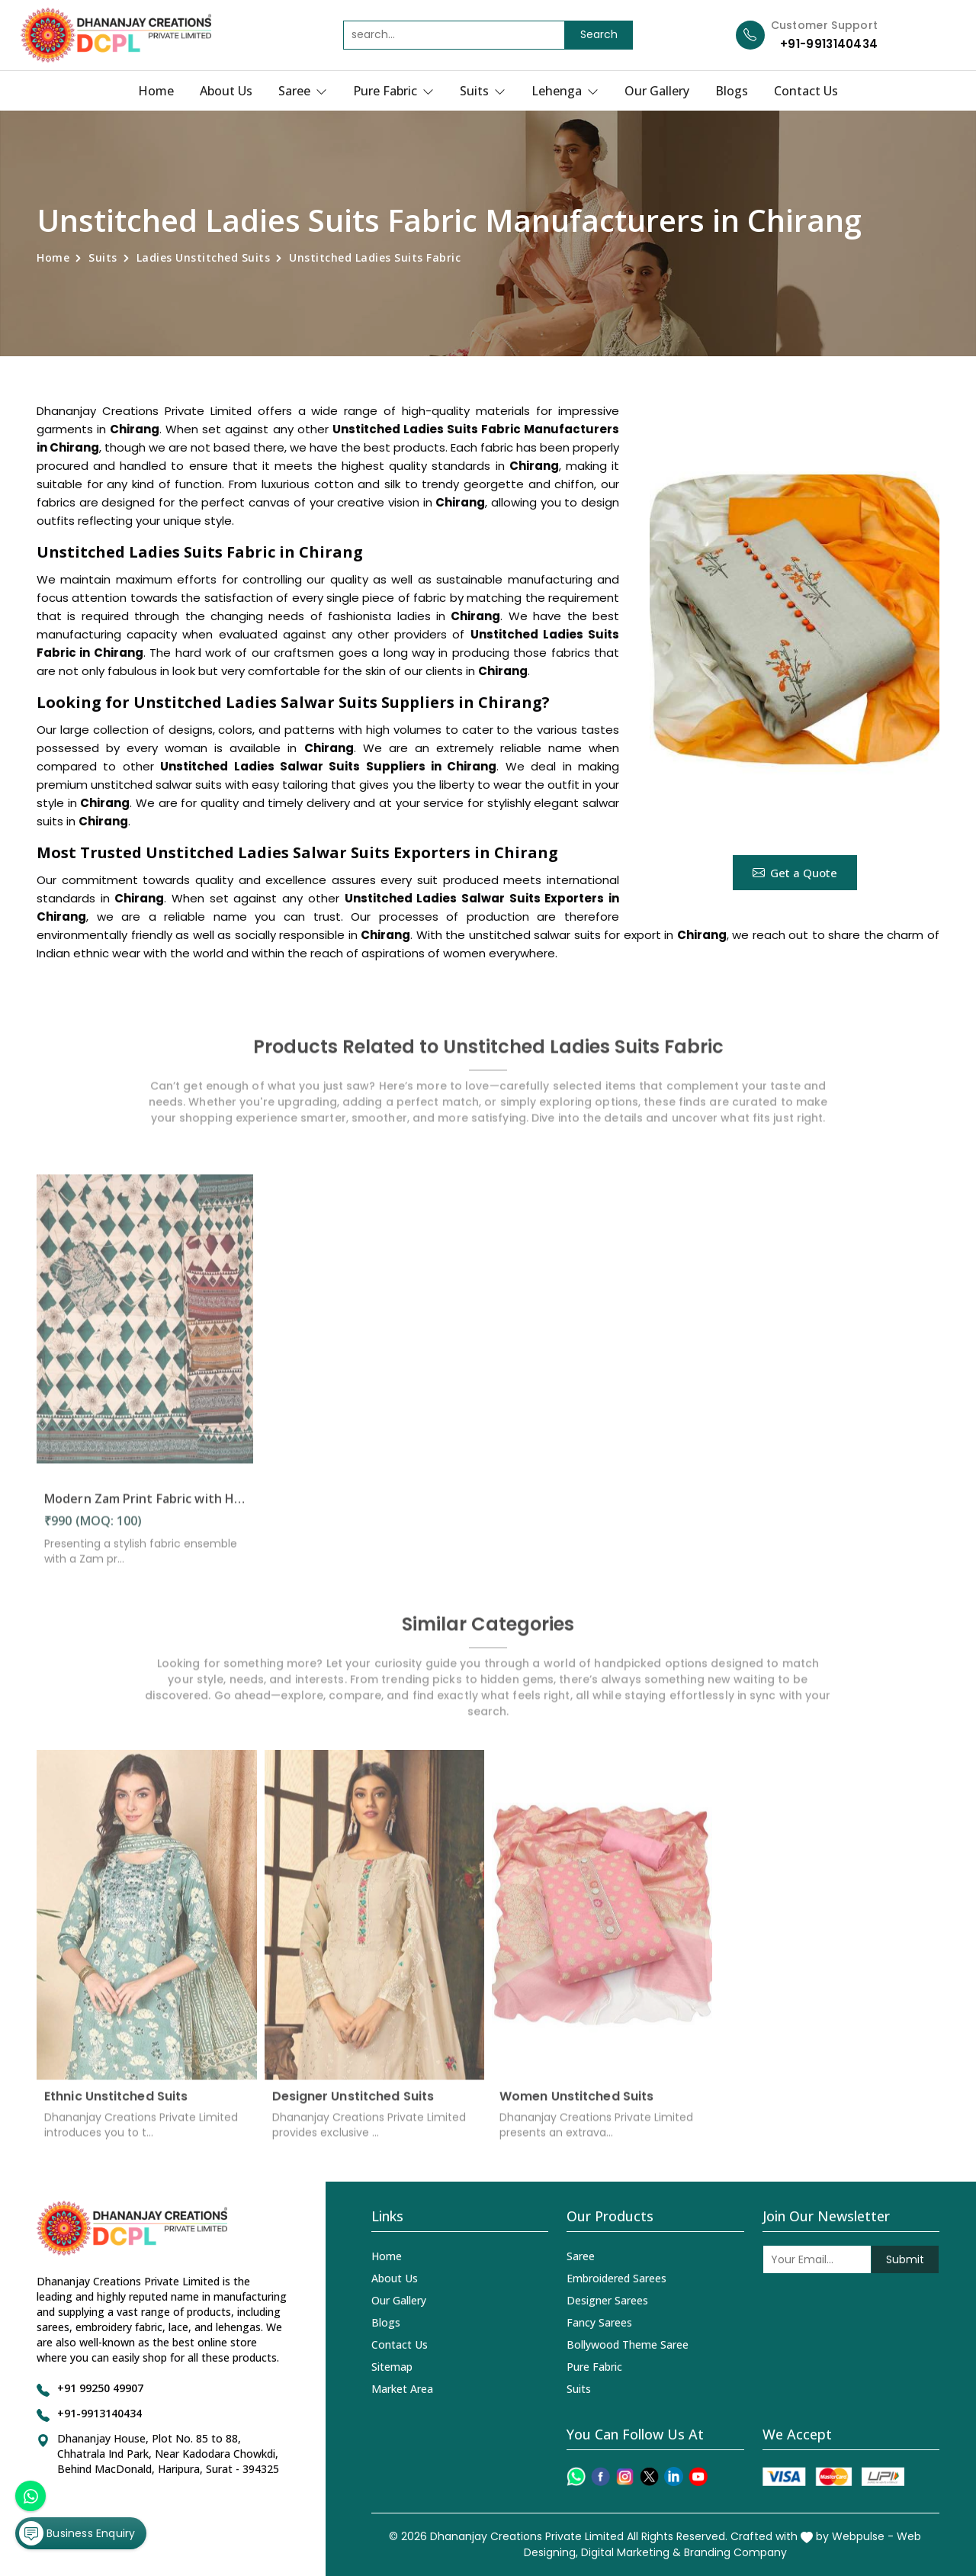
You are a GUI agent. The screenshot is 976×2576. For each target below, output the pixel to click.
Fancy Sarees (599, 2322)
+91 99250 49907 (100, 2388)
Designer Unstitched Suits (353, 2105)
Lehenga (565, 90)
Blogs (731, 90)
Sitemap (392, 2366)
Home (156, 90)
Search (599, 34)
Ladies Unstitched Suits (203, 257)
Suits (483, 90)
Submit (905, 2259)
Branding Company (735, 2552)
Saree (302, 90)
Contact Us (806, 90)
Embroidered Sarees (616, 2278)
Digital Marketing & (631, 2552)
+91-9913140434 (829, 44)
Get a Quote (795, 872)
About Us (226, 90)
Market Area (402, 2388)
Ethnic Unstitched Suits (116, 2105)
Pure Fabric (393, 90)
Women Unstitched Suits (576, 2105)
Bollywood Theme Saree (628, 2344)
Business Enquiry (77, 2533)
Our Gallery (656, 90)
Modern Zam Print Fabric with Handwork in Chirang (145, 1507)
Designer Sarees (607, 2300)
